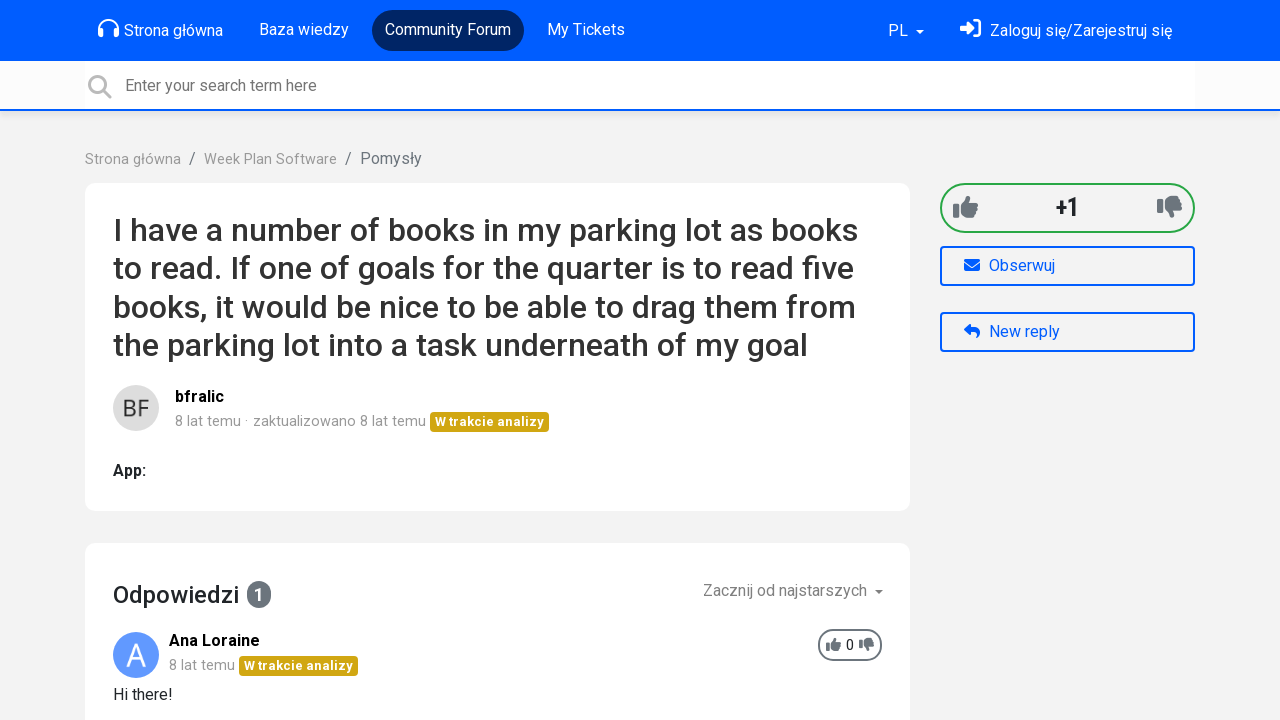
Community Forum (448, 29)
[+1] (965, 207)
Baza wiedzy (304, 29)
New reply (1012, 331)
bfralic (199, 396)
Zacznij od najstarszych (787, 590)
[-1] (1169, 207)
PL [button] (900, 30)
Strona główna (160, 29)
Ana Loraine (214, 640)
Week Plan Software (270, 159)
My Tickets (586, 29)
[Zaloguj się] (1066, 30)
